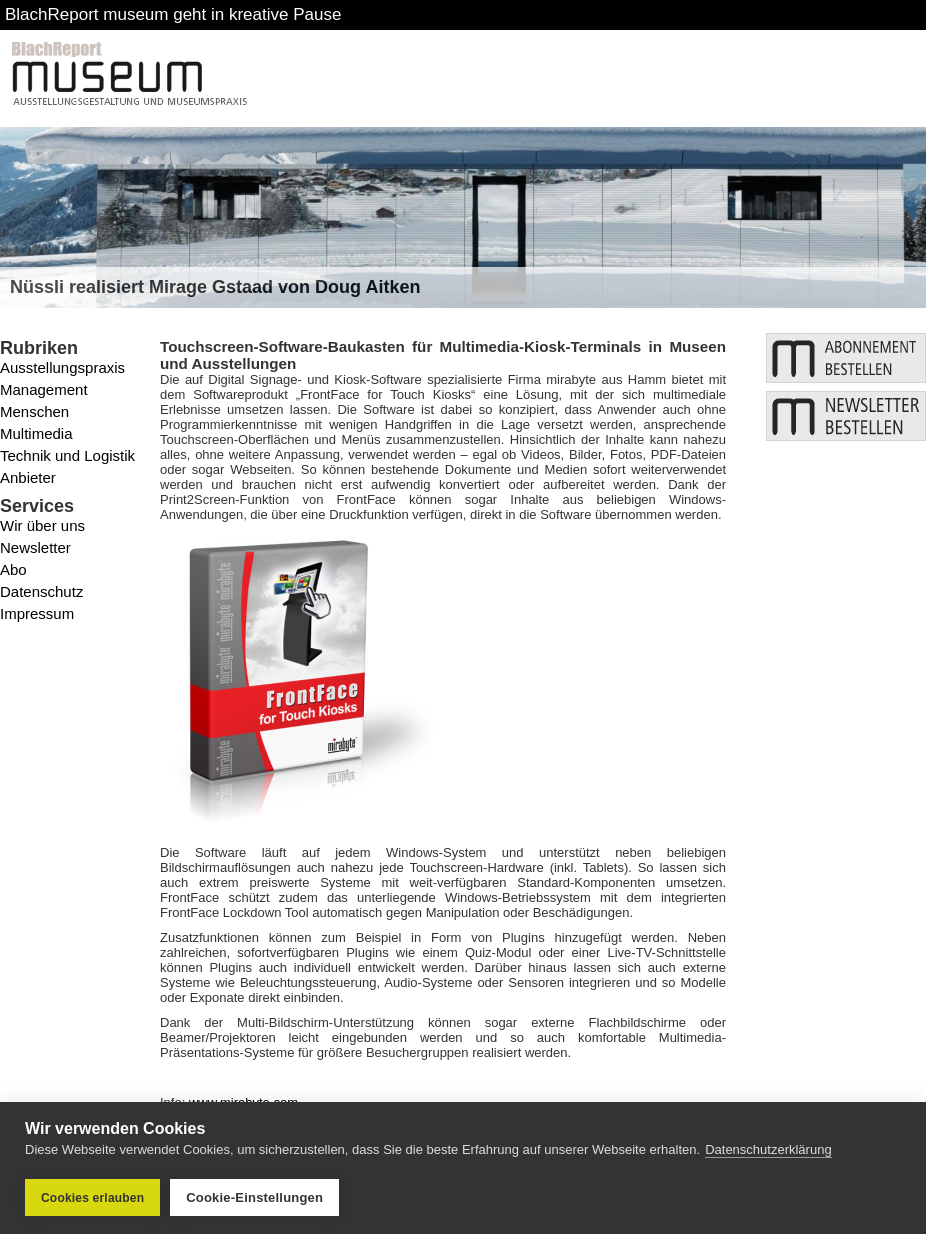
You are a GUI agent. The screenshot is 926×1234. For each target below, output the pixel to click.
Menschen (34, 411)
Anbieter (28, 477)
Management (44, 389)
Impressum (37, 613)
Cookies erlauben (92, 1198)
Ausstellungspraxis (62, 367)
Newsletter (35, 547)
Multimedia (36, 433)
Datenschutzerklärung (768, 1149)
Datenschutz (41, 591)
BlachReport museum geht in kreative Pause (173, 14)
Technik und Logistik (67, 455)
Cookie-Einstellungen (254, 1197)
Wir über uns (42, 525)
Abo (13, 569)
